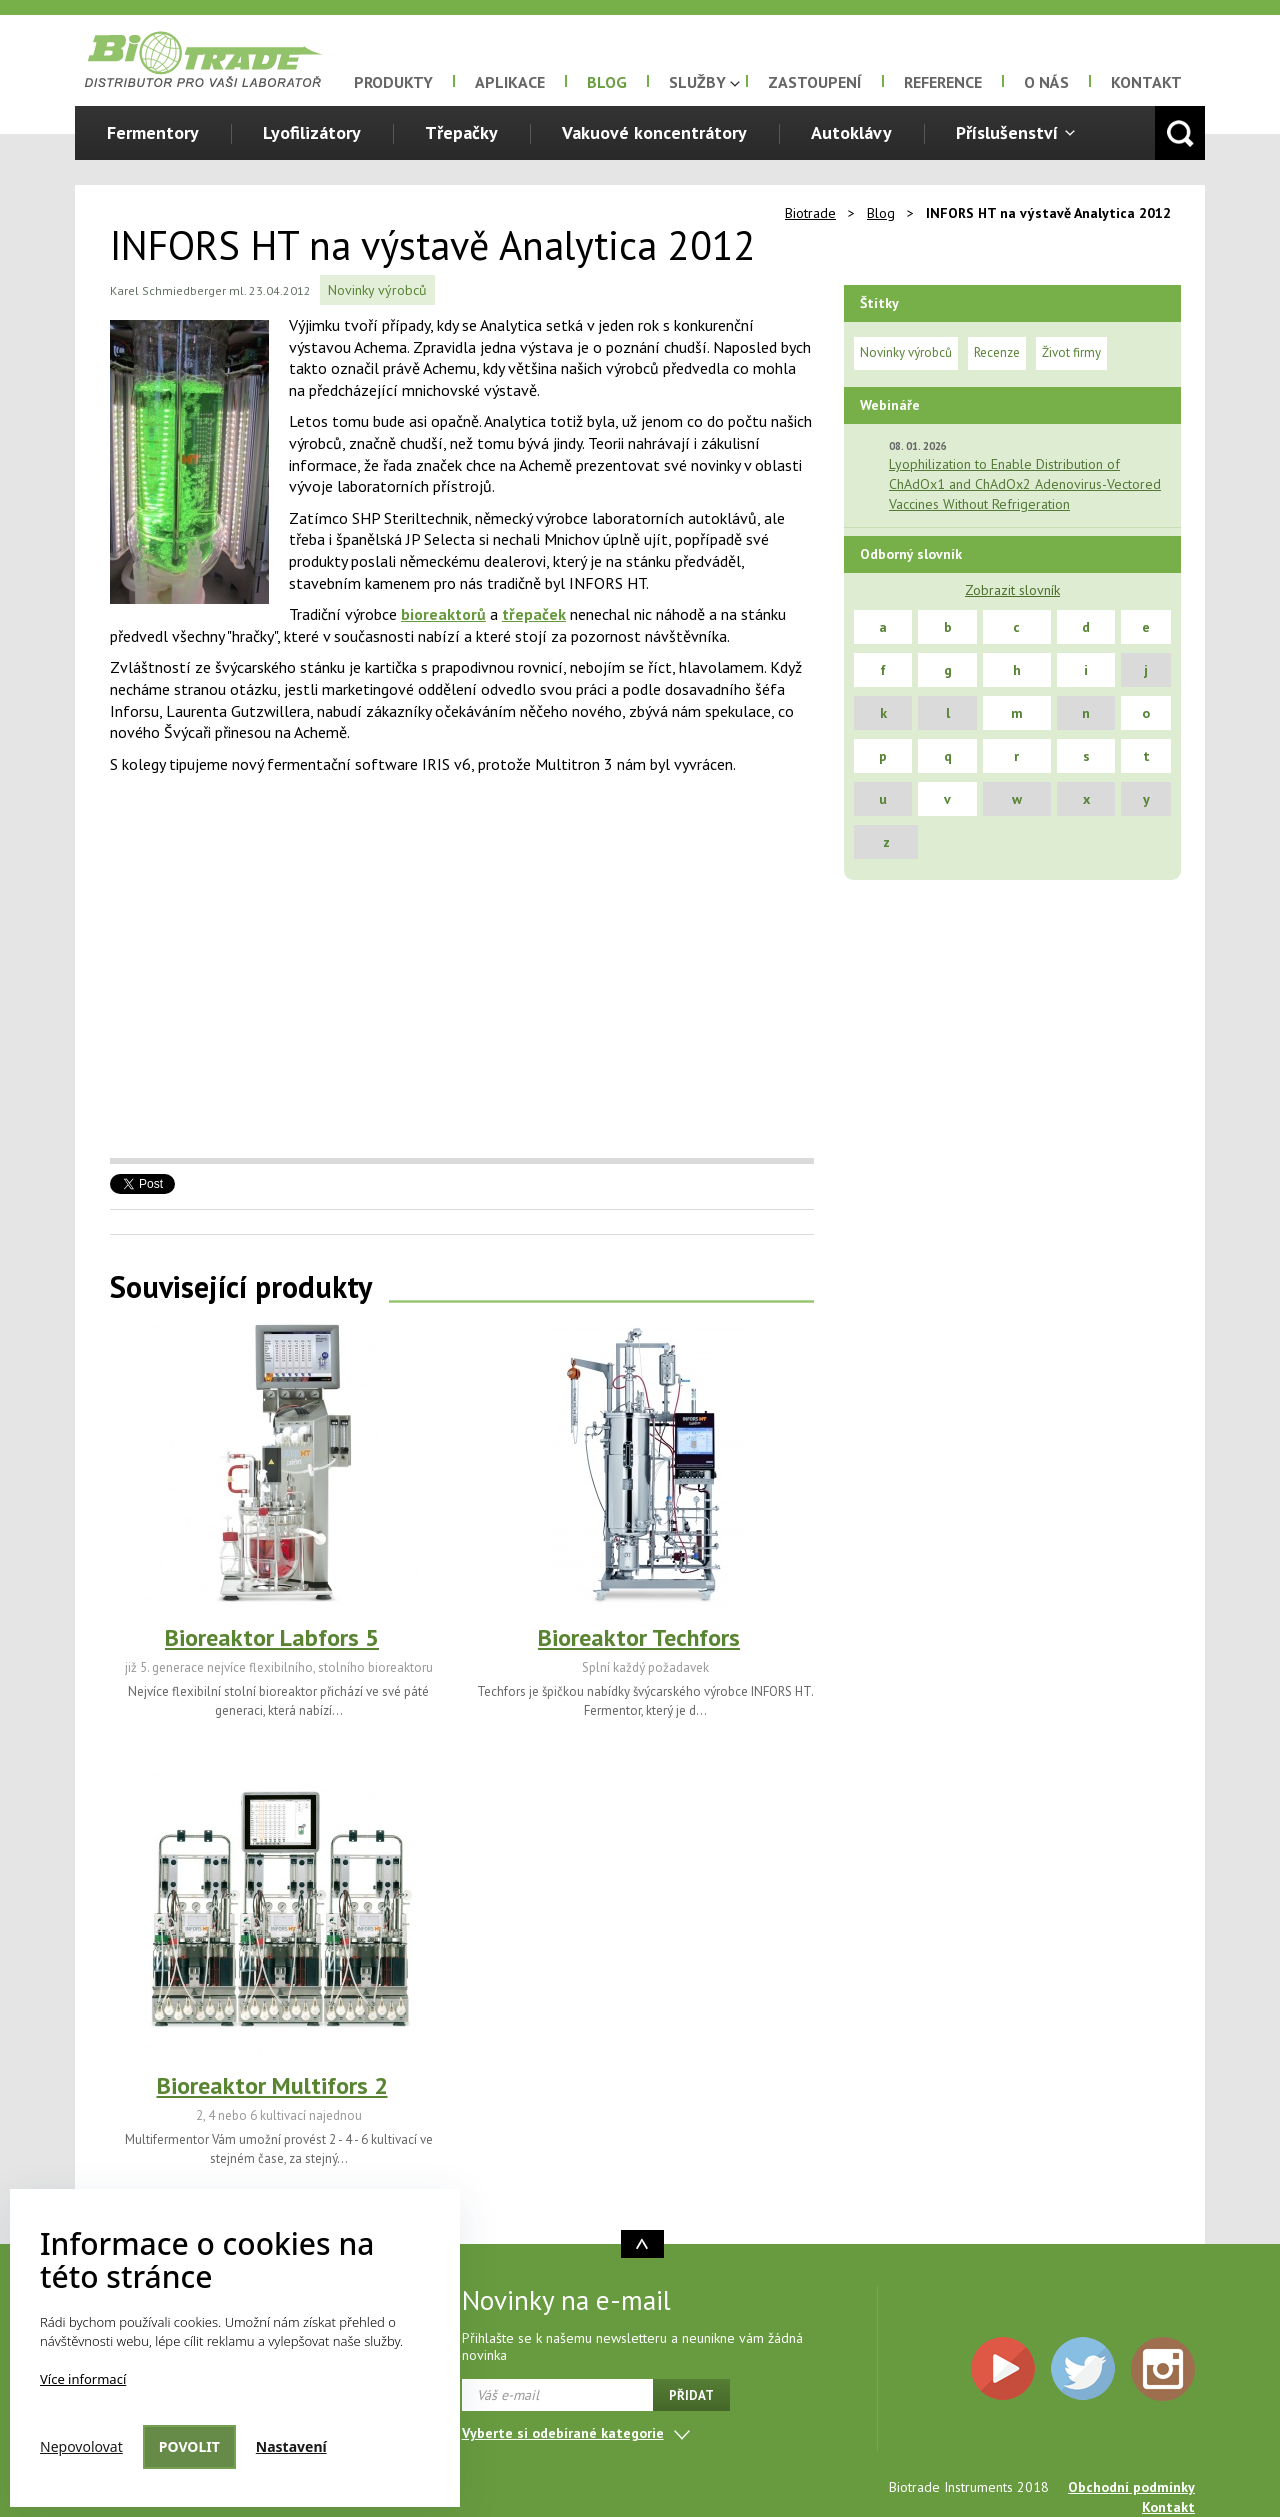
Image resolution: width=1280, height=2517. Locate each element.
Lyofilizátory (312, 132)
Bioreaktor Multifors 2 (272, 2085)
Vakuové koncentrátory (654, 132)
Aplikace (510, 82)
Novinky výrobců (377, 290)
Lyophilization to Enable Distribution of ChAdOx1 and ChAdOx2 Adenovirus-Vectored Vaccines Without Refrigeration (1025, 484)
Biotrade (810, 213)
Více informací (83, 2379)
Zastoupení (815, 82)
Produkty (393, 82)
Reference (943, 82)
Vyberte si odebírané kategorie (563, 2433)
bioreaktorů (443, 614)
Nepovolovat (81, 2446)
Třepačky (461, 132)
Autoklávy (851, 132)
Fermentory (153, 132)
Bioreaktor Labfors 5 (272, 1637)
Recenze (997, 352)
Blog (607, 82)
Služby (697, 82)
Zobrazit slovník (1012, 590)
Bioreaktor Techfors (639, 1637)
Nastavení (291, 2446)
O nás (1046, 82)
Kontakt (1146, 82)
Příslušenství (1007, 132)
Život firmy (1071, 352)
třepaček (534, 614)
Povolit (189, 2446)
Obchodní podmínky (1131, 2487)
